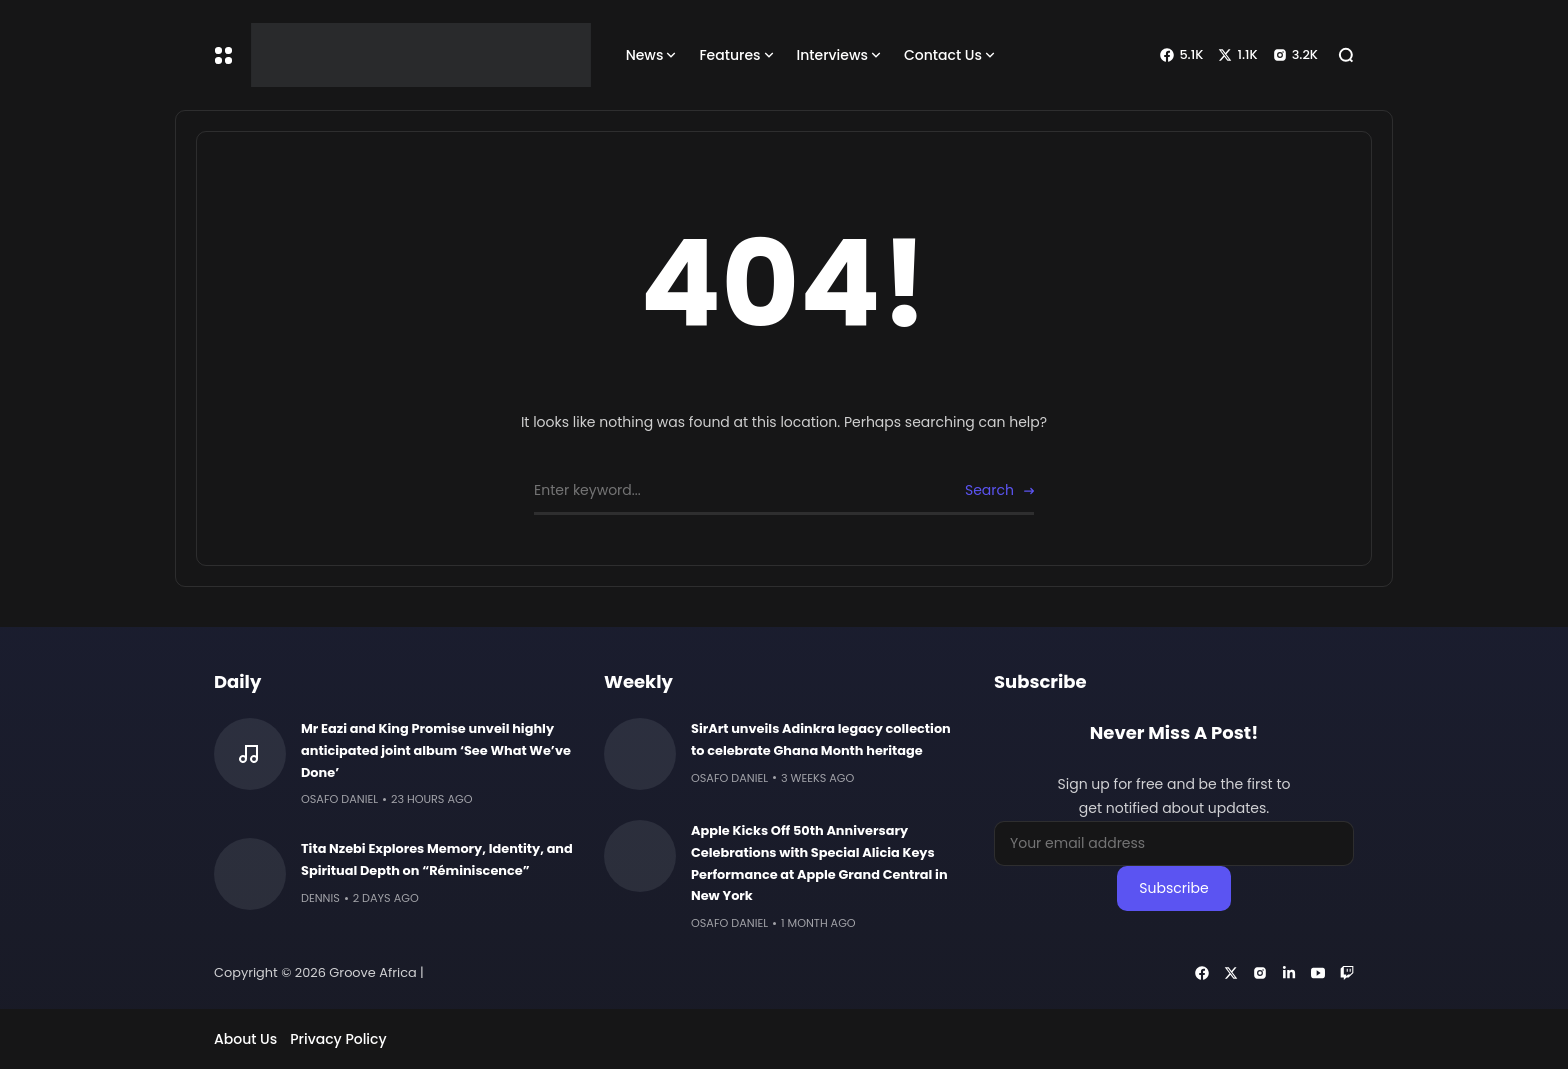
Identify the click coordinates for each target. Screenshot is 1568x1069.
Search (989, 490)
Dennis (320, 898)
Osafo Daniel (339, 799)
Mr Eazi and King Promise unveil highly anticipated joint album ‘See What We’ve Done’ (436, 750)
